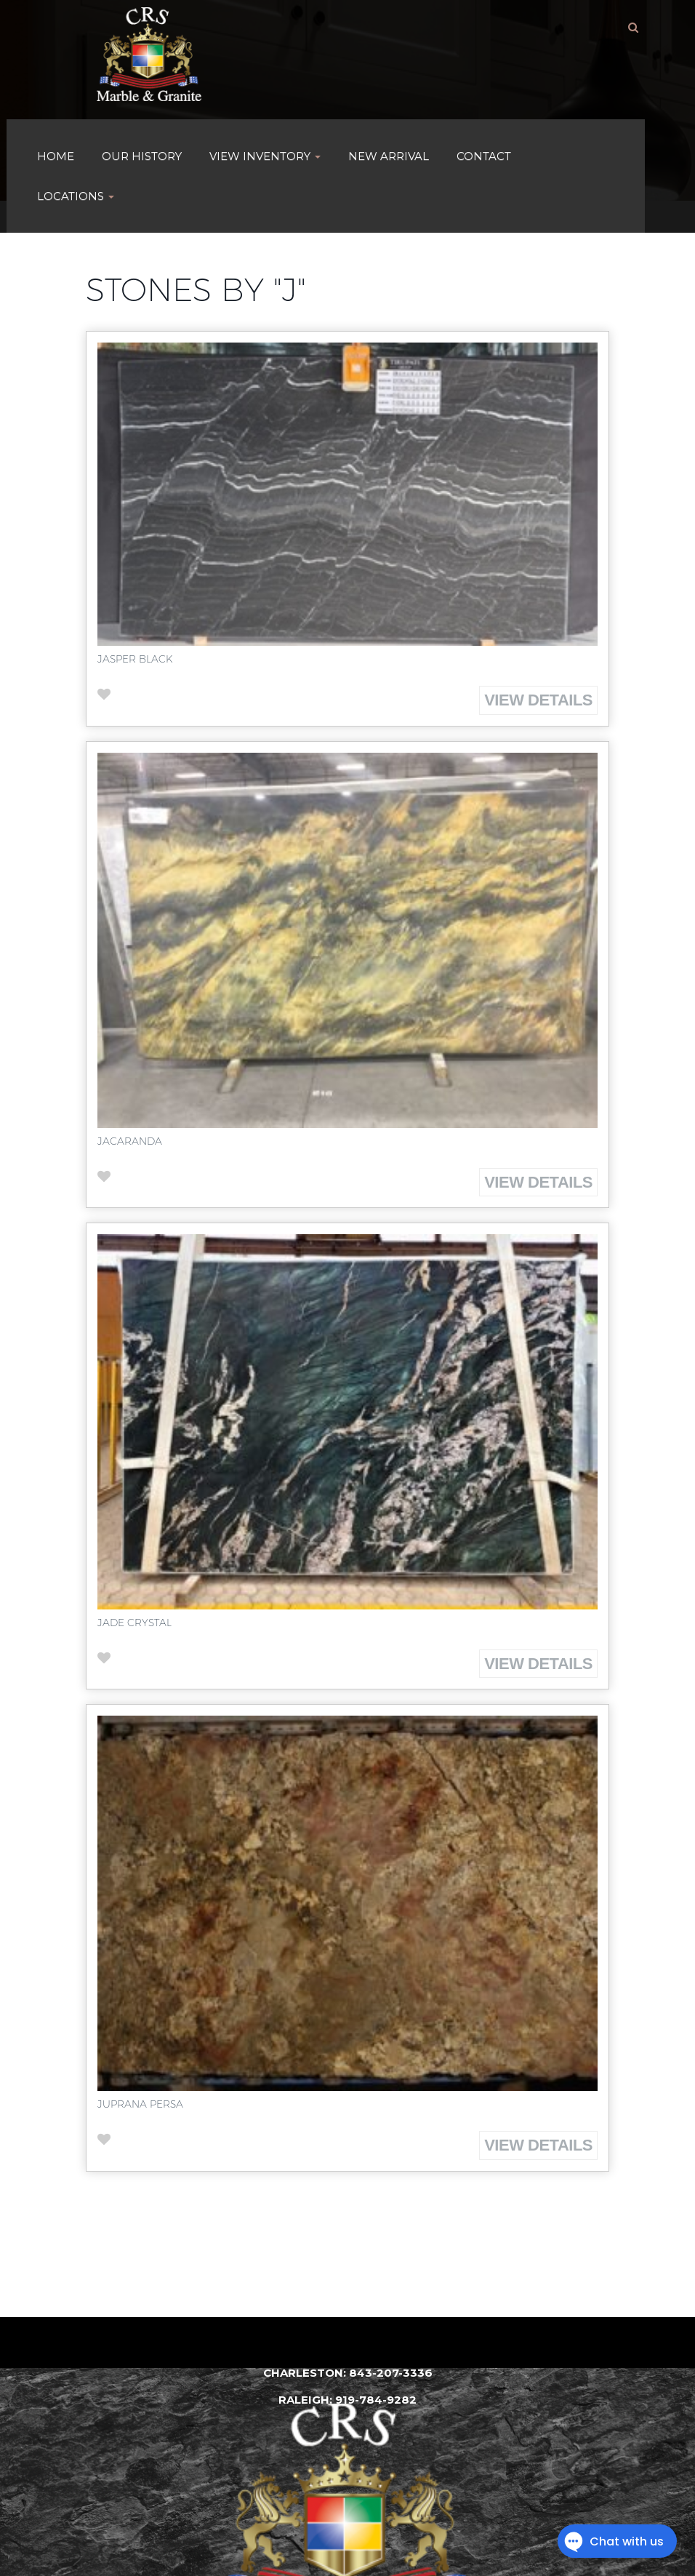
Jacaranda (129, 1141)
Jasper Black (135, 658)
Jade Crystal (134, 1622)
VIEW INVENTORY (265, 156)
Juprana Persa (140, 2104)
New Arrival (388, 156)
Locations (75, 196)
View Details (538, 700)
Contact (484, 156)
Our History (142, 156)
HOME (55, 156)
